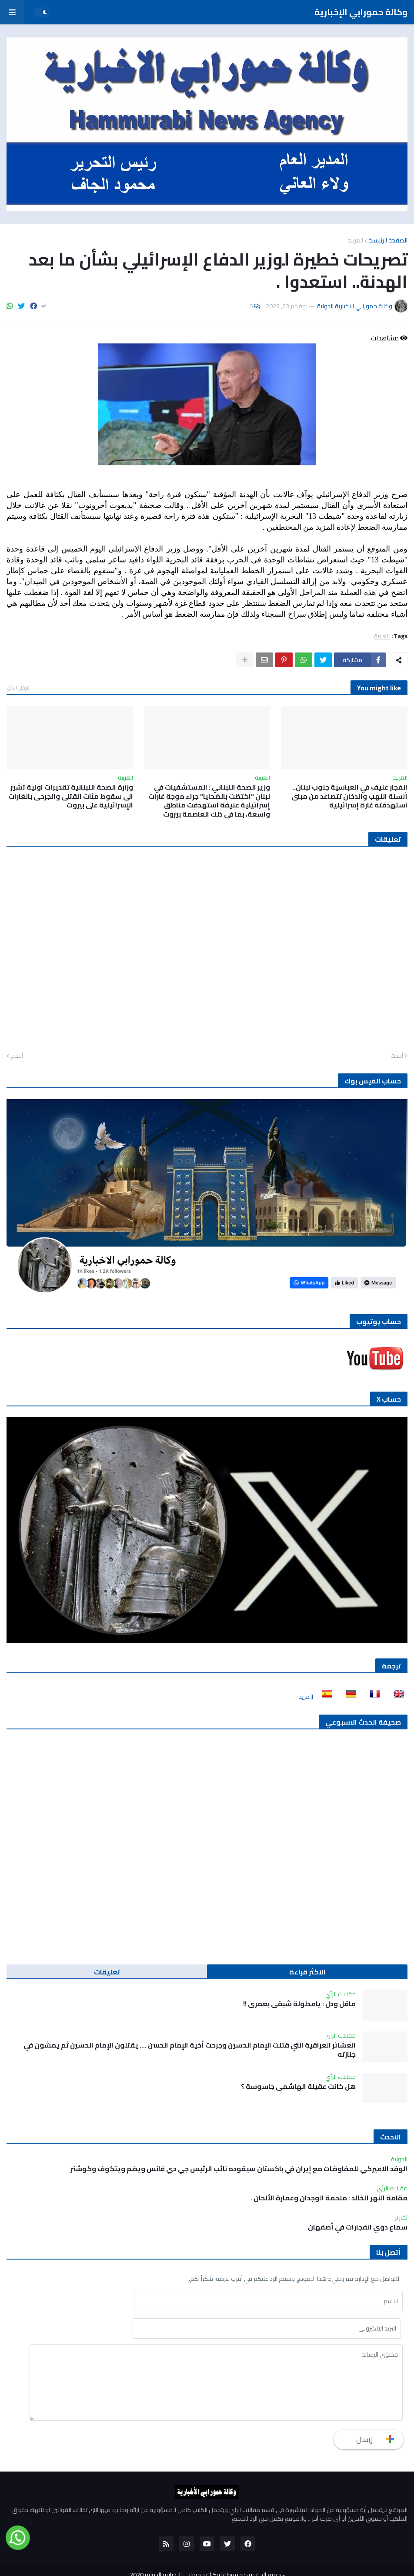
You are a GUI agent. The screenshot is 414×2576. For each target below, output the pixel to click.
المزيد (306, 1696)
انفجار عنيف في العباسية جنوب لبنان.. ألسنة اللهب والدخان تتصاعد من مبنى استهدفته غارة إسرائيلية (349, 796)
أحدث (397, 1056)
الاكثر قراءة (307, 1971)
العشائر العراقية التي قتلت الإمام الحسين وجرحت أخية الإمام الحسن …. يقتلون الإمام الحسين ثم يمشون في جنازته (189, 2050)
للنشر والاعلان (236, 2563)
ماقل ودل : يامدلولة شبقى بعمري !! (299, 2003)
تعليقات (107, 1971)
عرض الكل (18, 687)
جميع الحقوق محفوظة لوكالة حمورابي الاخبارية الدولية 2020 (205, 2549)
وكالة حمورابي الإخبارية (360, 12)
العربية (355, 240)
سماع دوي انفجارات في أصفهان (357, 2227)
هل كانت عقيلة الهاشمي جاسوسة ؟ (298, 2086)
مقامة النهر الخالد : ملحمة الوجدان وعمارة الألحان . (328, 2198)
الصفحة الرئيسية (387, 240)
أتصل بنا (170, 2563)
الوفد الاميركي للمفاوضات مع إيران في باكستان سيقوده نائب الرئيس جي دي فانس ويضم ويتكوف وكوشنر (238, 2168)
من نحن (199, 2563)
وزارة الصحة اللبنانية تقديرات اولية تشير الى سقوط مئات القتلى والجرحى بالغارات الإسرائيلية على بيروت (70, 796)
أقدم (17, 1056)
